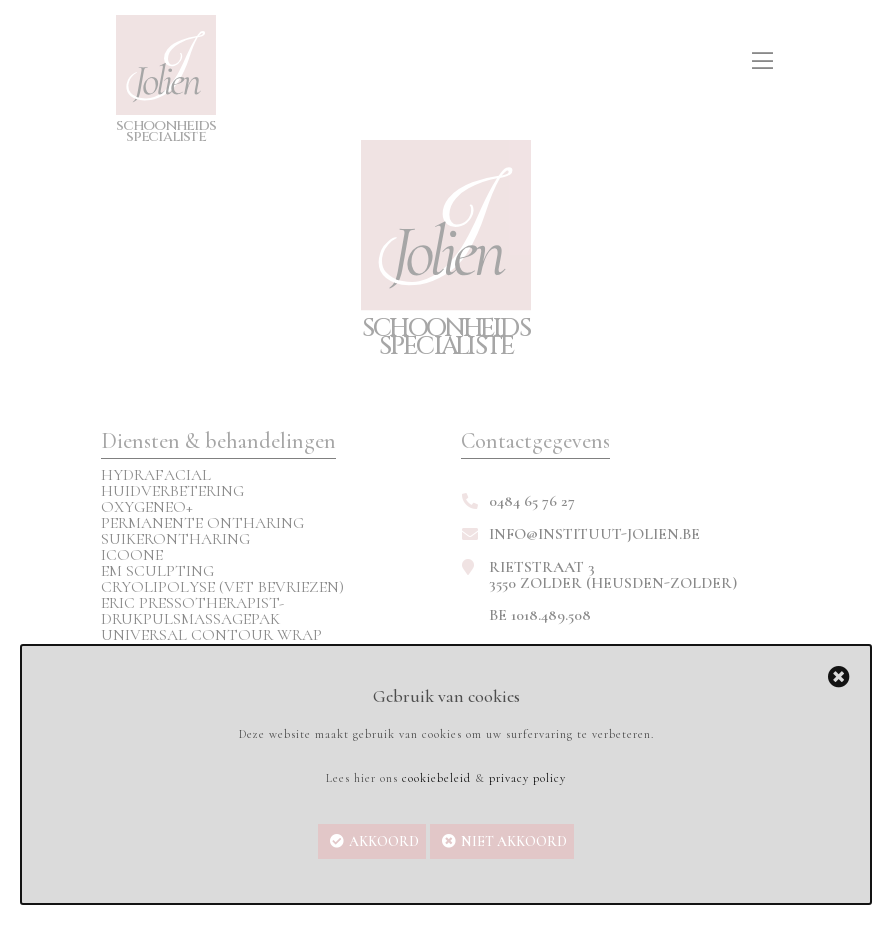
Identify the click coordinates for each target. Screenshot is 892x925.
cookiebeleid (436, 778)
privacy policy (527, 778)
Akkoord (384, 841)
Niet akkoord (514, 841)
